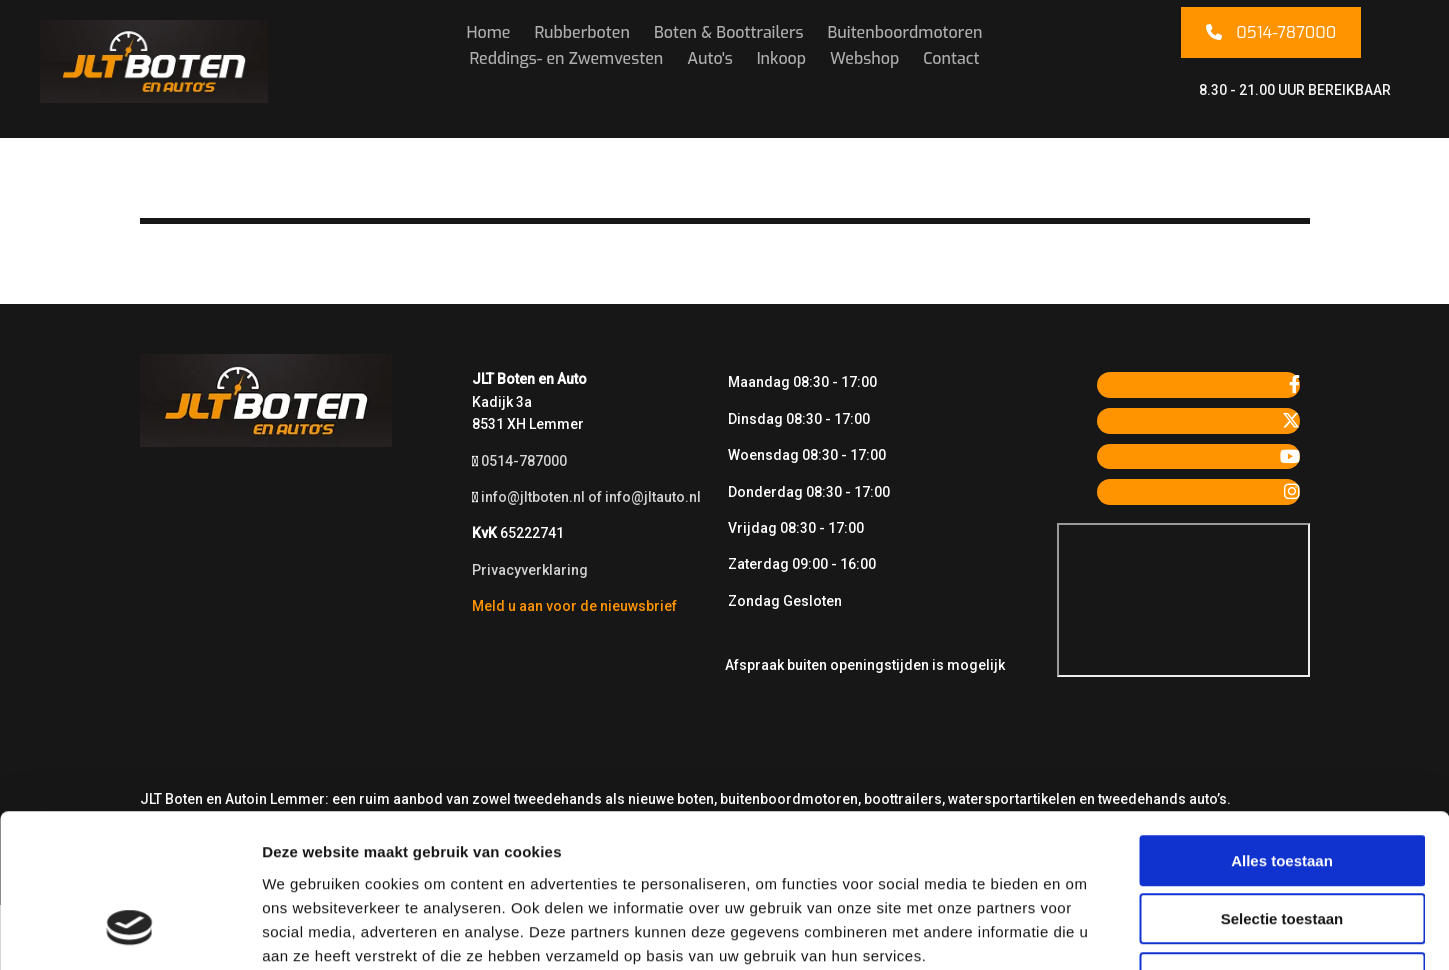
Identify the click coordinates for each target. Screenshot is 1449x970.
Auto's (709, 58)
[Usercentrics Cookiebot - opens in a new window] (129, 931)
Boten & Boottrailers (729, 32)
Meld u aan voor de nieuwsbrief (574, 606)
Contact (951, 58)
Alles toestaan (1282, 725)
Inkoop (781, 58)
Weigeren (1281, 842)
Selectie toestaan (1282, 784)
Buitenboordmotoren (905, 32)
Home (488, 32)
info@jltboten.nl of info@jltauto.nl (591, 497)
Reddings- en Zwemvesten (566, 58)
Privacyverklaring (530, 570)
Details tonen (1080, 930)
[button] (1271, 32)
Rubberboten (582, 32)
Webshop (864, 58)
